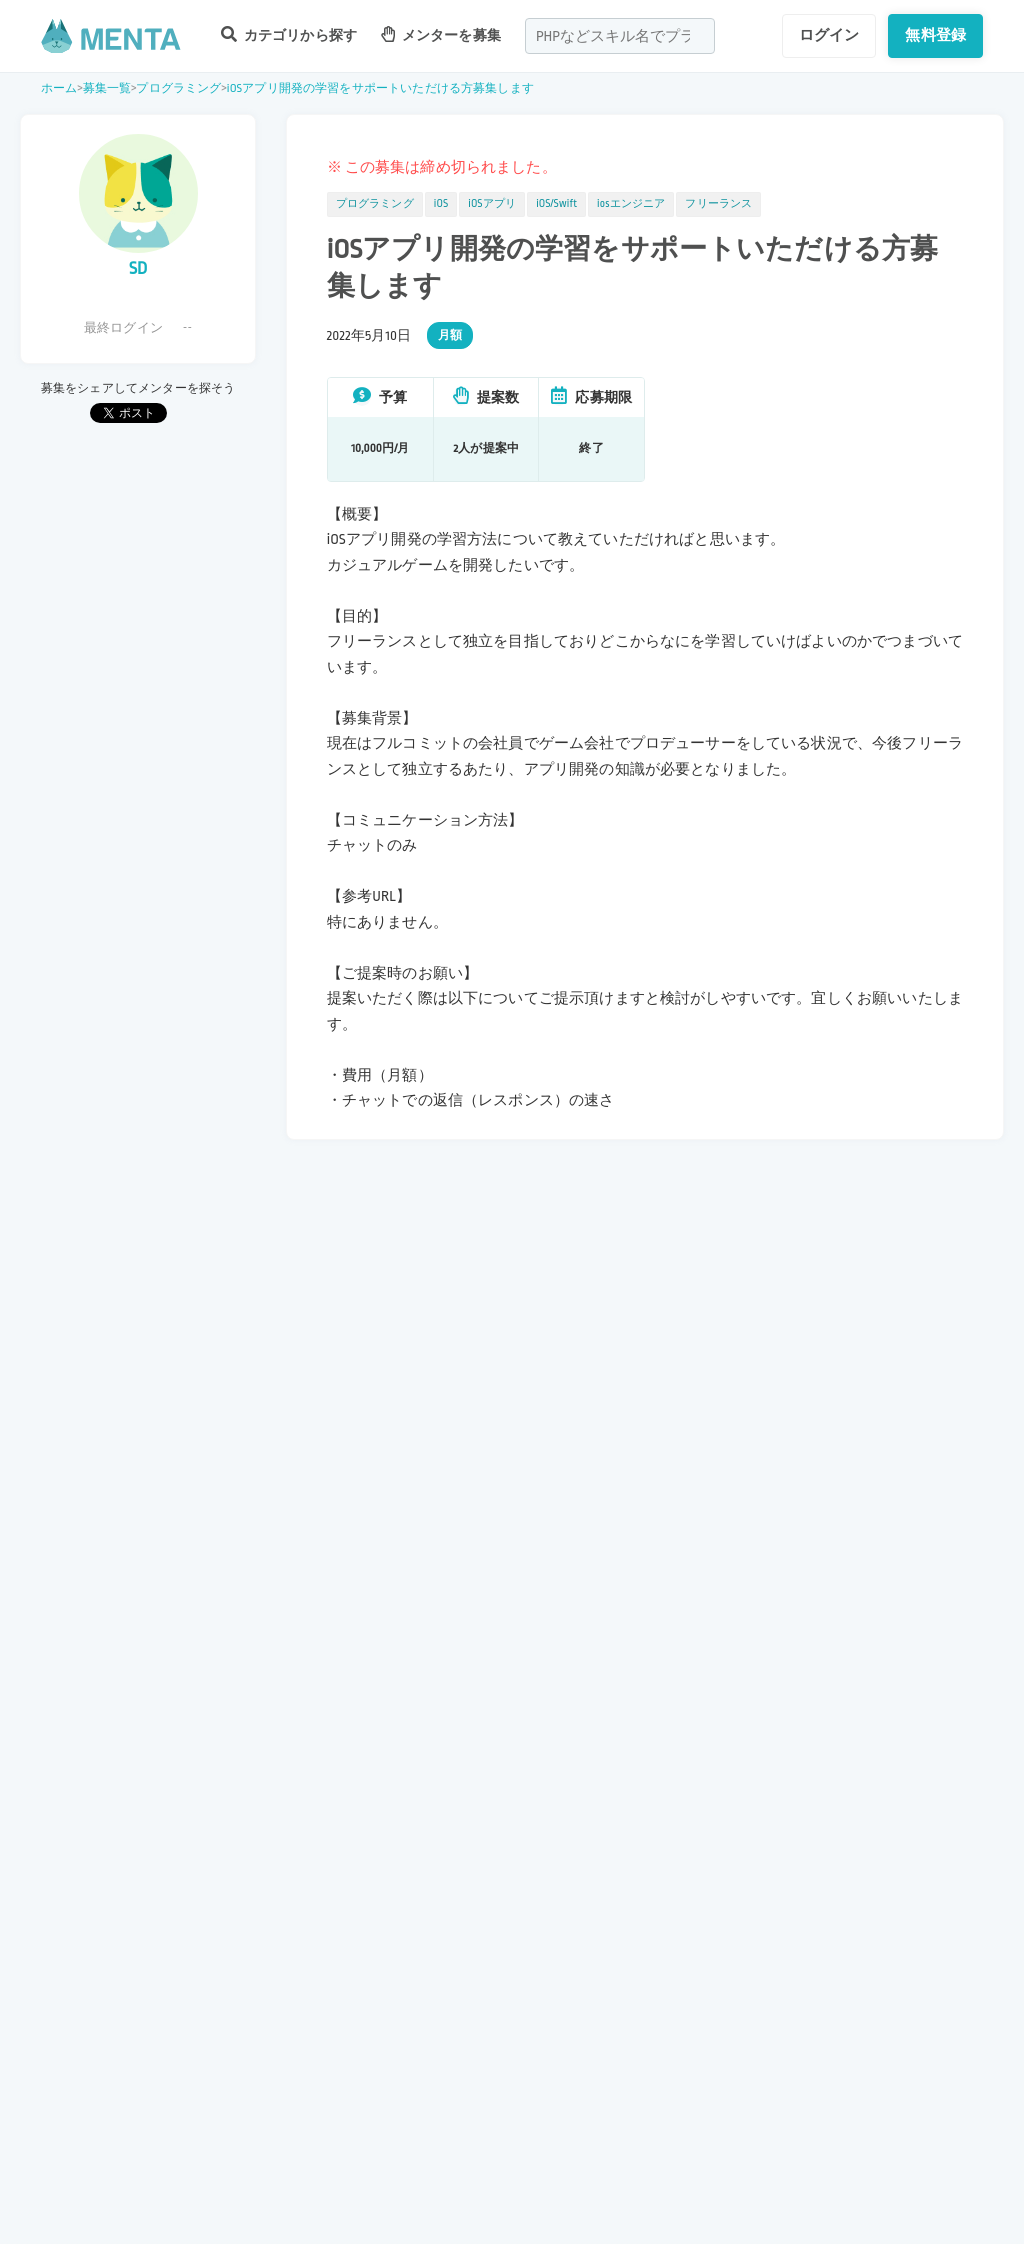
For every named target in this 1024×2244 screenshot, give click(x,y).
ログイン (829, 35)
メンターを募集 (441, 34)
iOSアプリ (492, 204)
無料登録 (935, 35)
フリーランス (718, 204)
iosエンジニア (631, 204)
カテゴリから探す (289, 34)
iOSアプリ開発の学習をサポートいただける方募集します (380, 88)
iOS (441, 204)
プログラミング (178, 88)
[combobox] (620, 36)
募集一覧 (107, 88)
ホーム (59, 88)
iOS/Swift (556, 204)
